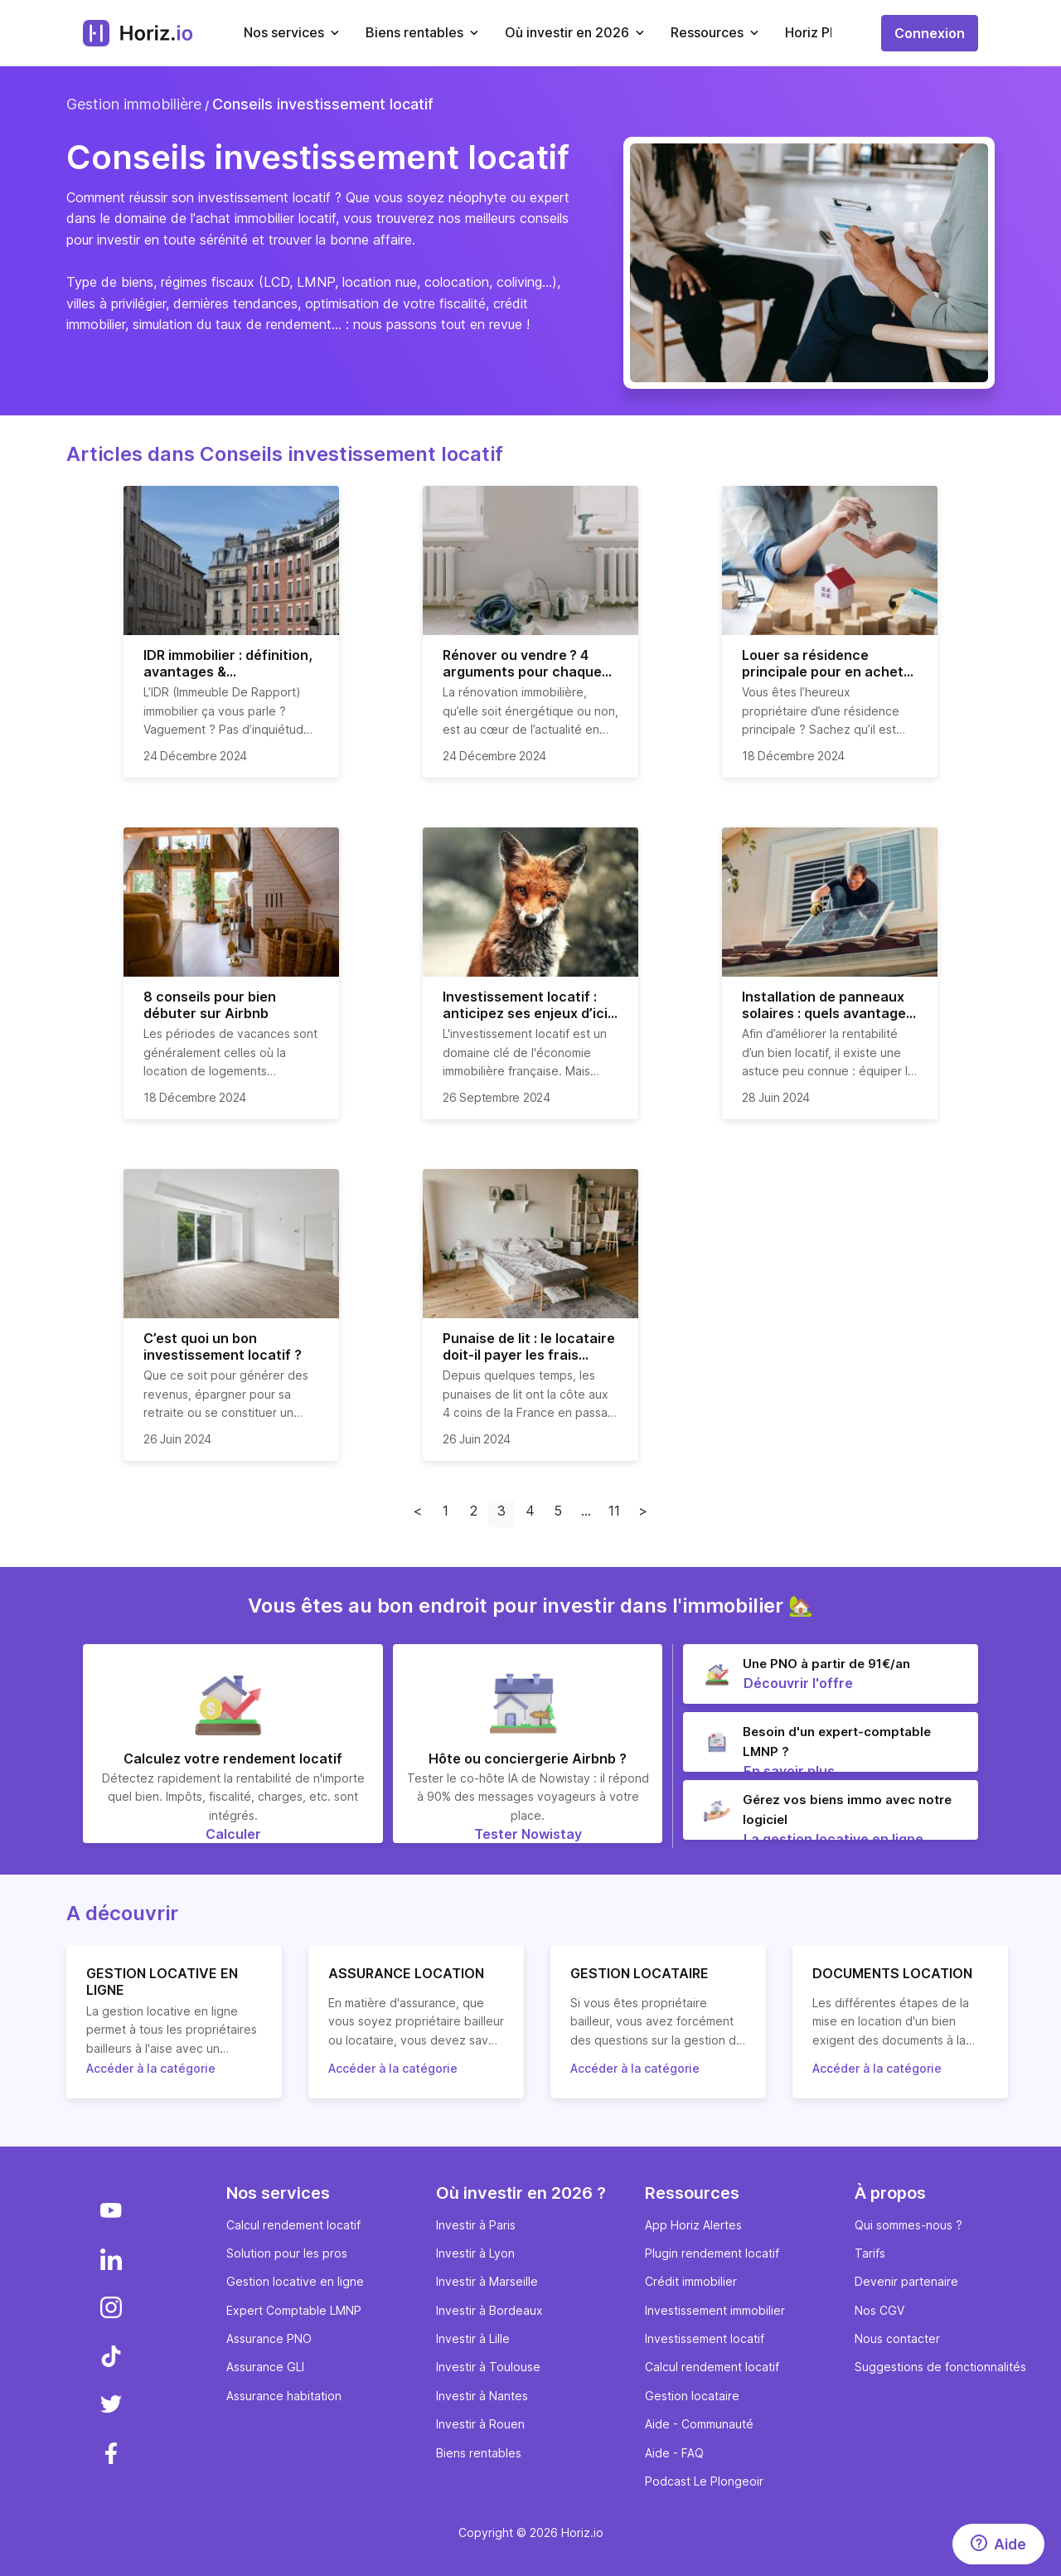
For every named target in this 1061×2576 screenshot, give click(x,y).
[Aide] (998, 2544)
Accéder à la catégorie (151, 2068)
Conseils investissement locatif (323, 104)
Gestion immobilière (133, 104)
